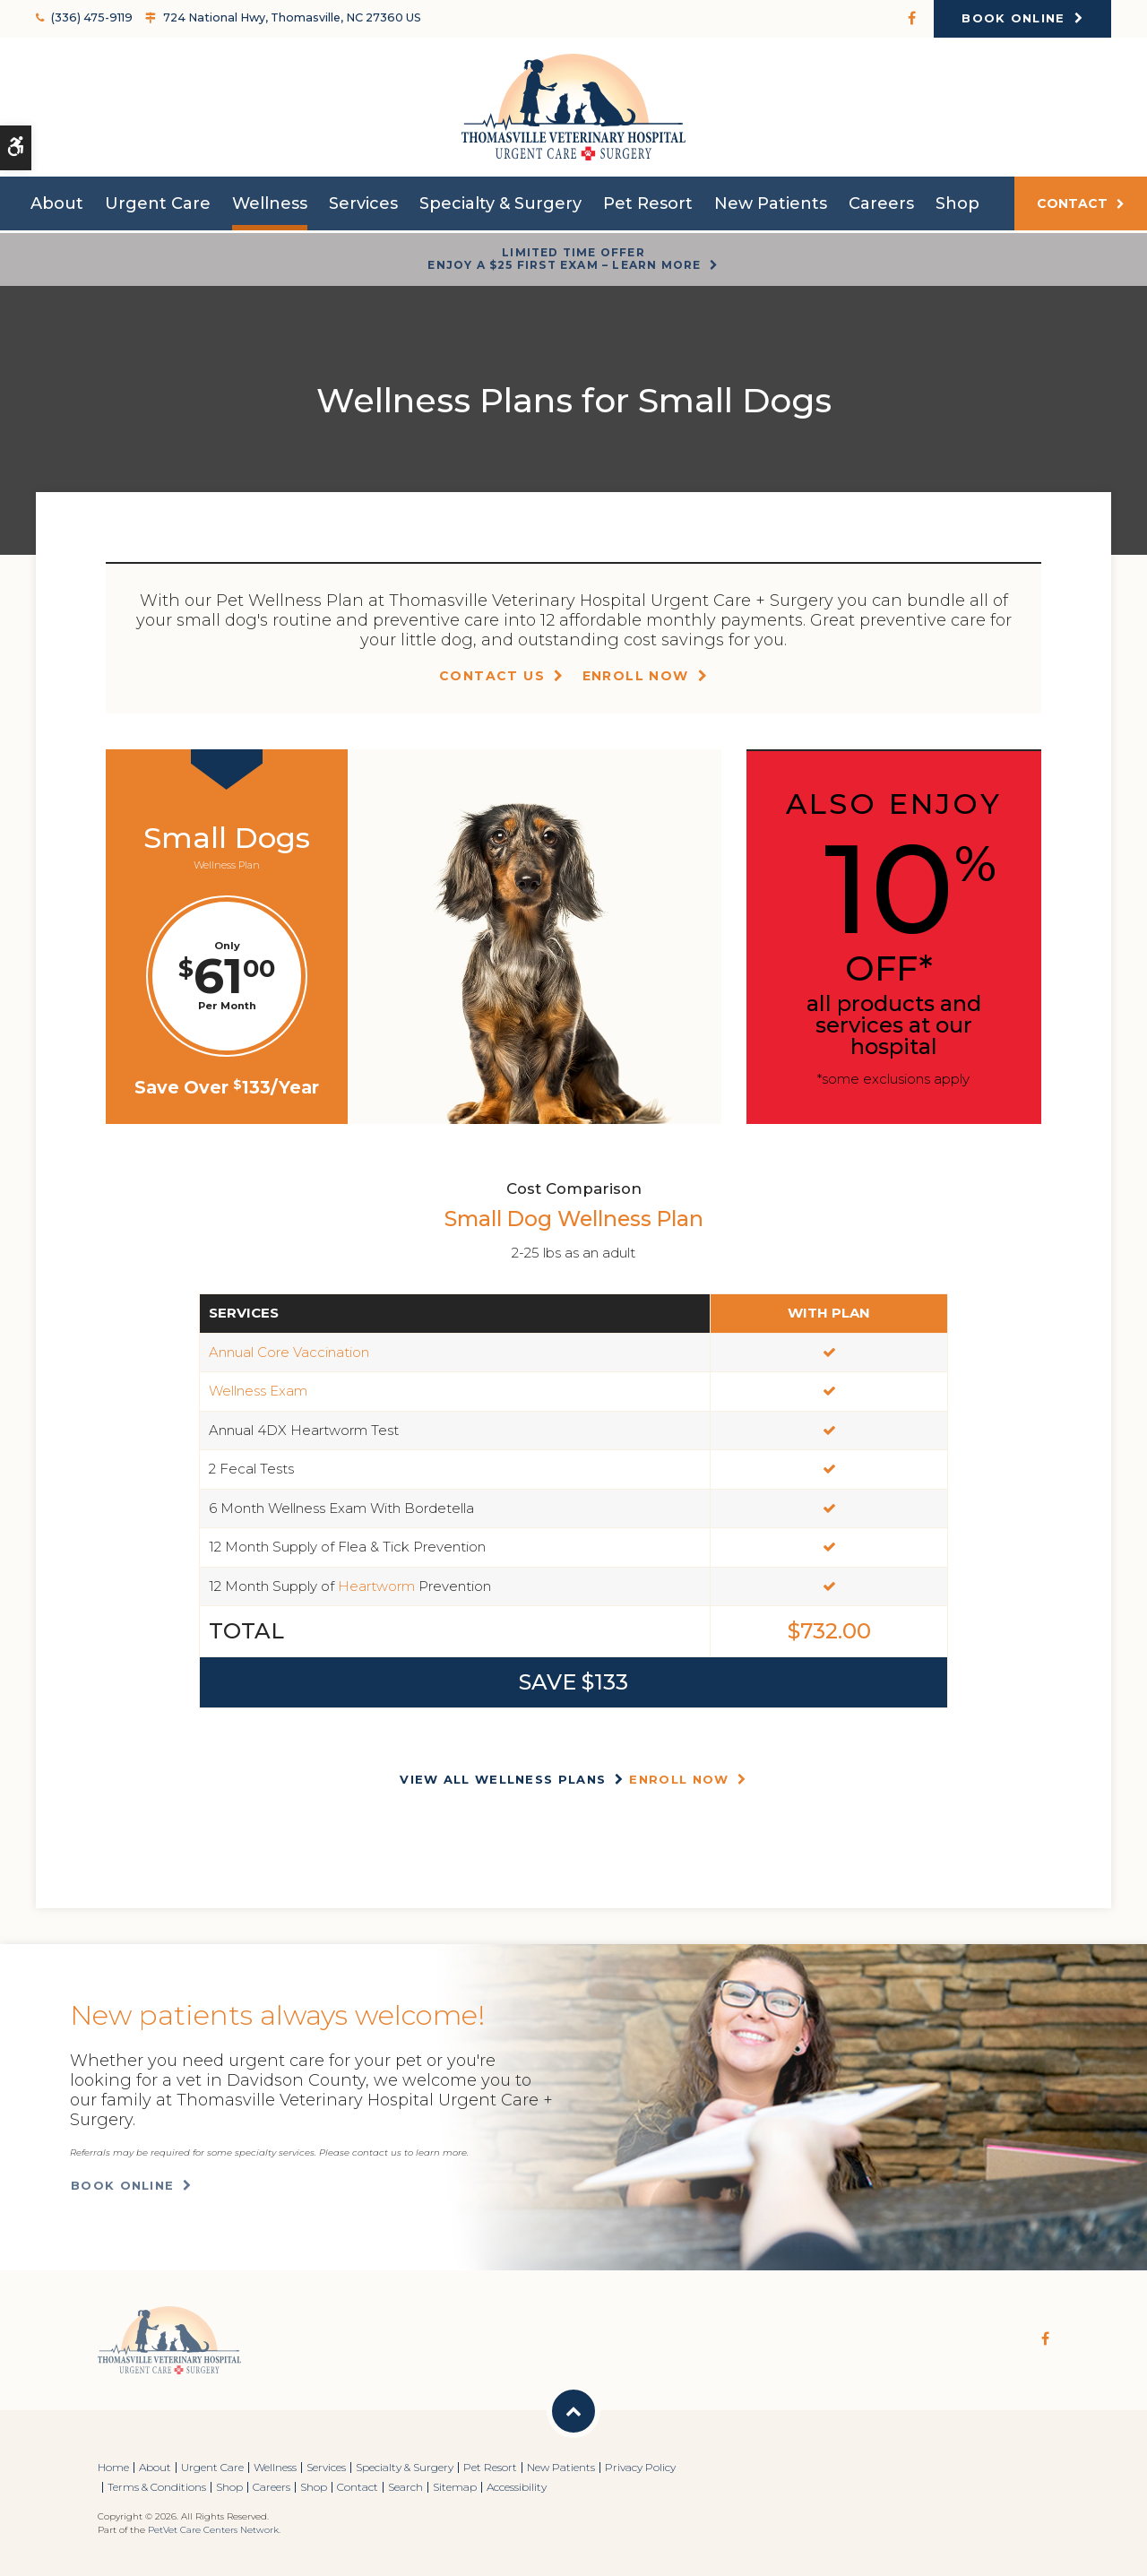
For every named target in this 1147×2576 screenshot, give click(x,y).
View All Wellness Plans (503, 1779)
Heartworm (376, 1586)
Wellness (269, 208)
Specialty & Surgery (500, 208)
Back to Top (573, 2411)
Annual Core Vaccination (289, 1352)
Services (363, 208)
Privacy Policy (640, 2467)
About (56, 208)
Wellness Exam (258, 1390)
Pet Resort (648, 208)
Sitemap (455, 2487)
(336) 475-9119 (89, 17)
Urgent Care (158, 208)
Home (113, 2467)
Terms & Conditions (157, 2487)
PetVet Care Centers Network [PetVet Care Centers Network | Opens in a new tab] (213, 2530)
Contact (1072, 208)
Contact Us (492, 676)
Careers (881, 208)
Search (405, 2487)
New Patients (770, 208)
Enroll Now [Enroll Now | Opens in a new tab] (635, 676)
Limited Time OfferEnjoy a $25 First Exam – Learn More (564, 259)
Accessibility (517, 2487)
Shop (957, 208)
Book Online (1013, 18)
